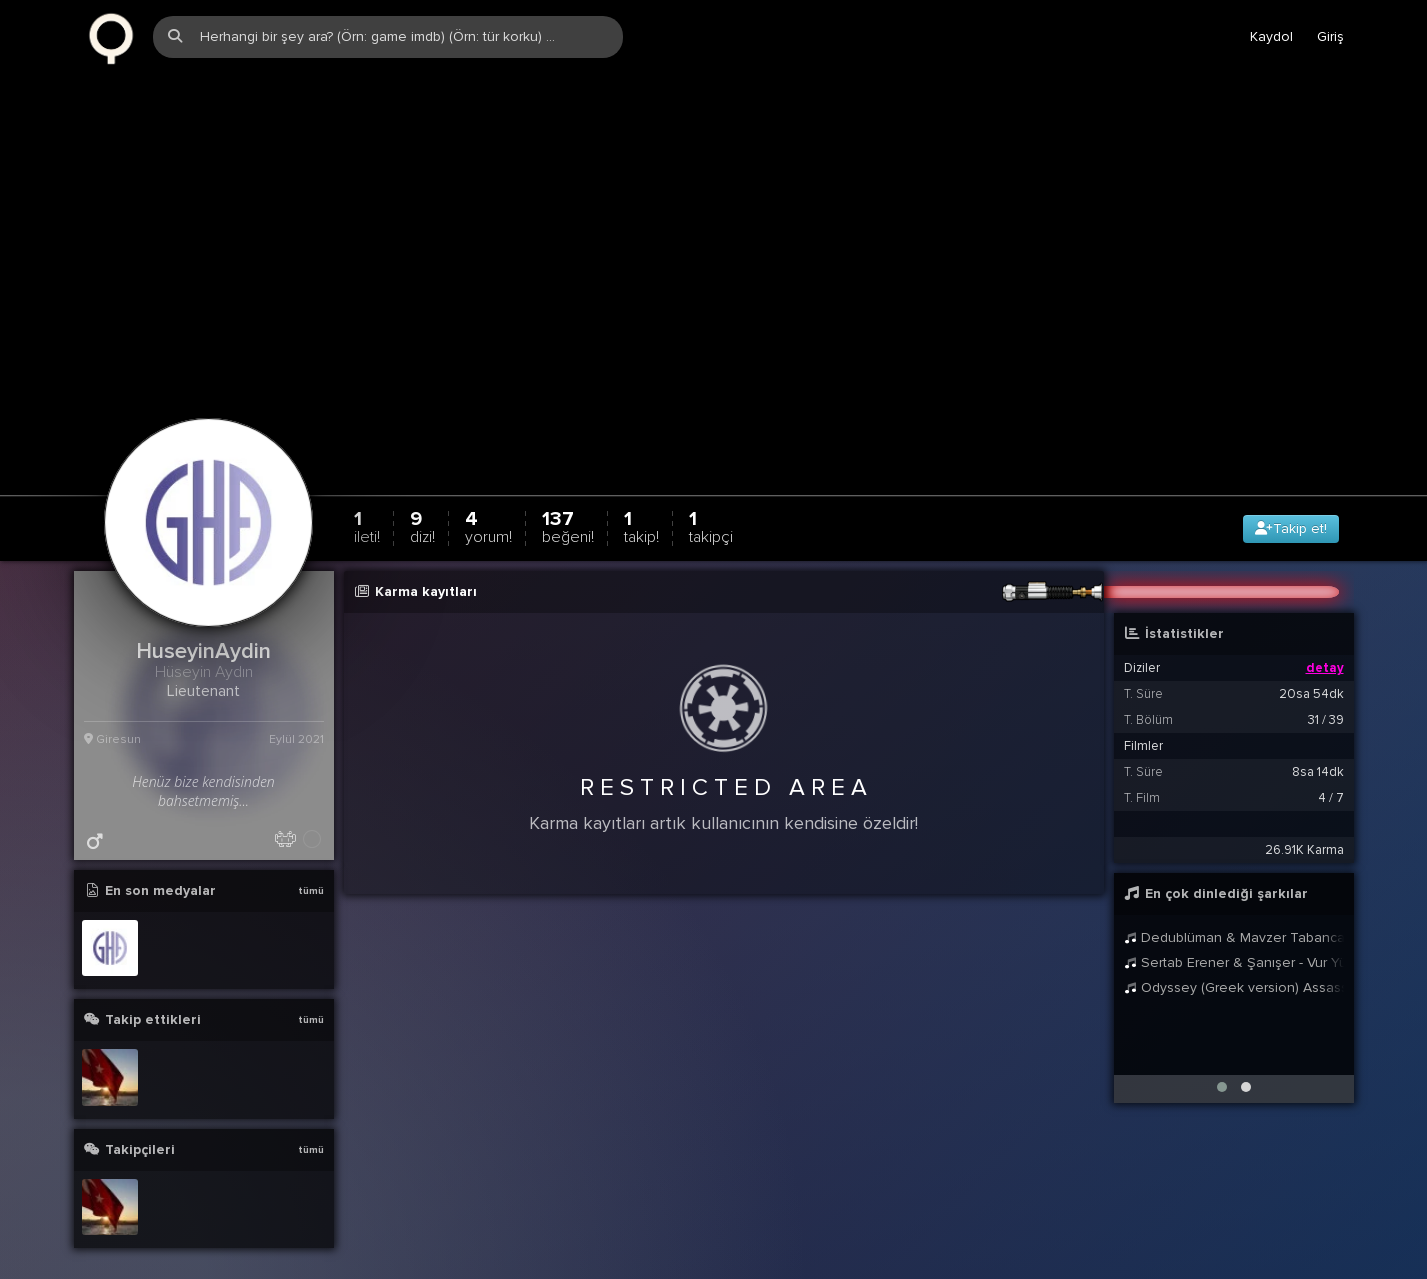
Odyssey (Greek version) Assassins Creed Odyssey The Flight (1234, 956)
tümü (311, 860)
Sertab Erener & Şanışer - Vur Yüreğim (1234, 931)
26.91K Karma (1304, 819)
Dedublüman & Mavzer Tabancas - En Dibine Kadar (1234, 906)
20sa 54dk (1311, 663)
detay (1325, 637)
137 (568, 495)
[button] (1222, 1056)
